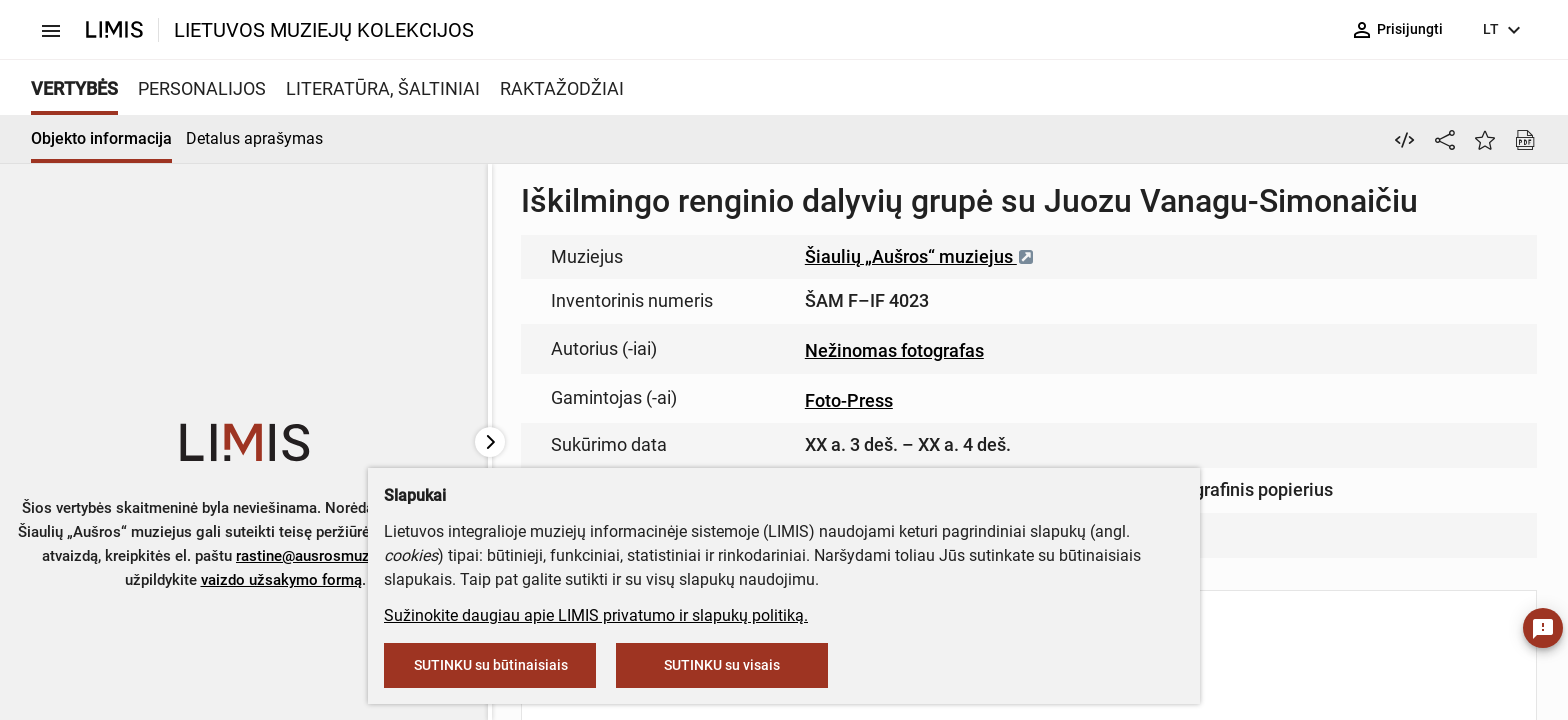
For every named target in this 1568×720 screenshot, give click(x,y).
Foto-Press (849, 400)
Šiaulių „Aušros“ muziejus (920, 256)
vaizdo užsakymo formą (281, 580)
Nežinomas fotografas (894, 350)
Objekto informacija (101, 138)
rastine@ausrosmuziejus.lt (325, 556)
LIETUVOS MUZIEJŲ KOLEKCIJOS (324, 30)
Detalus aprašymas (254, 138)
